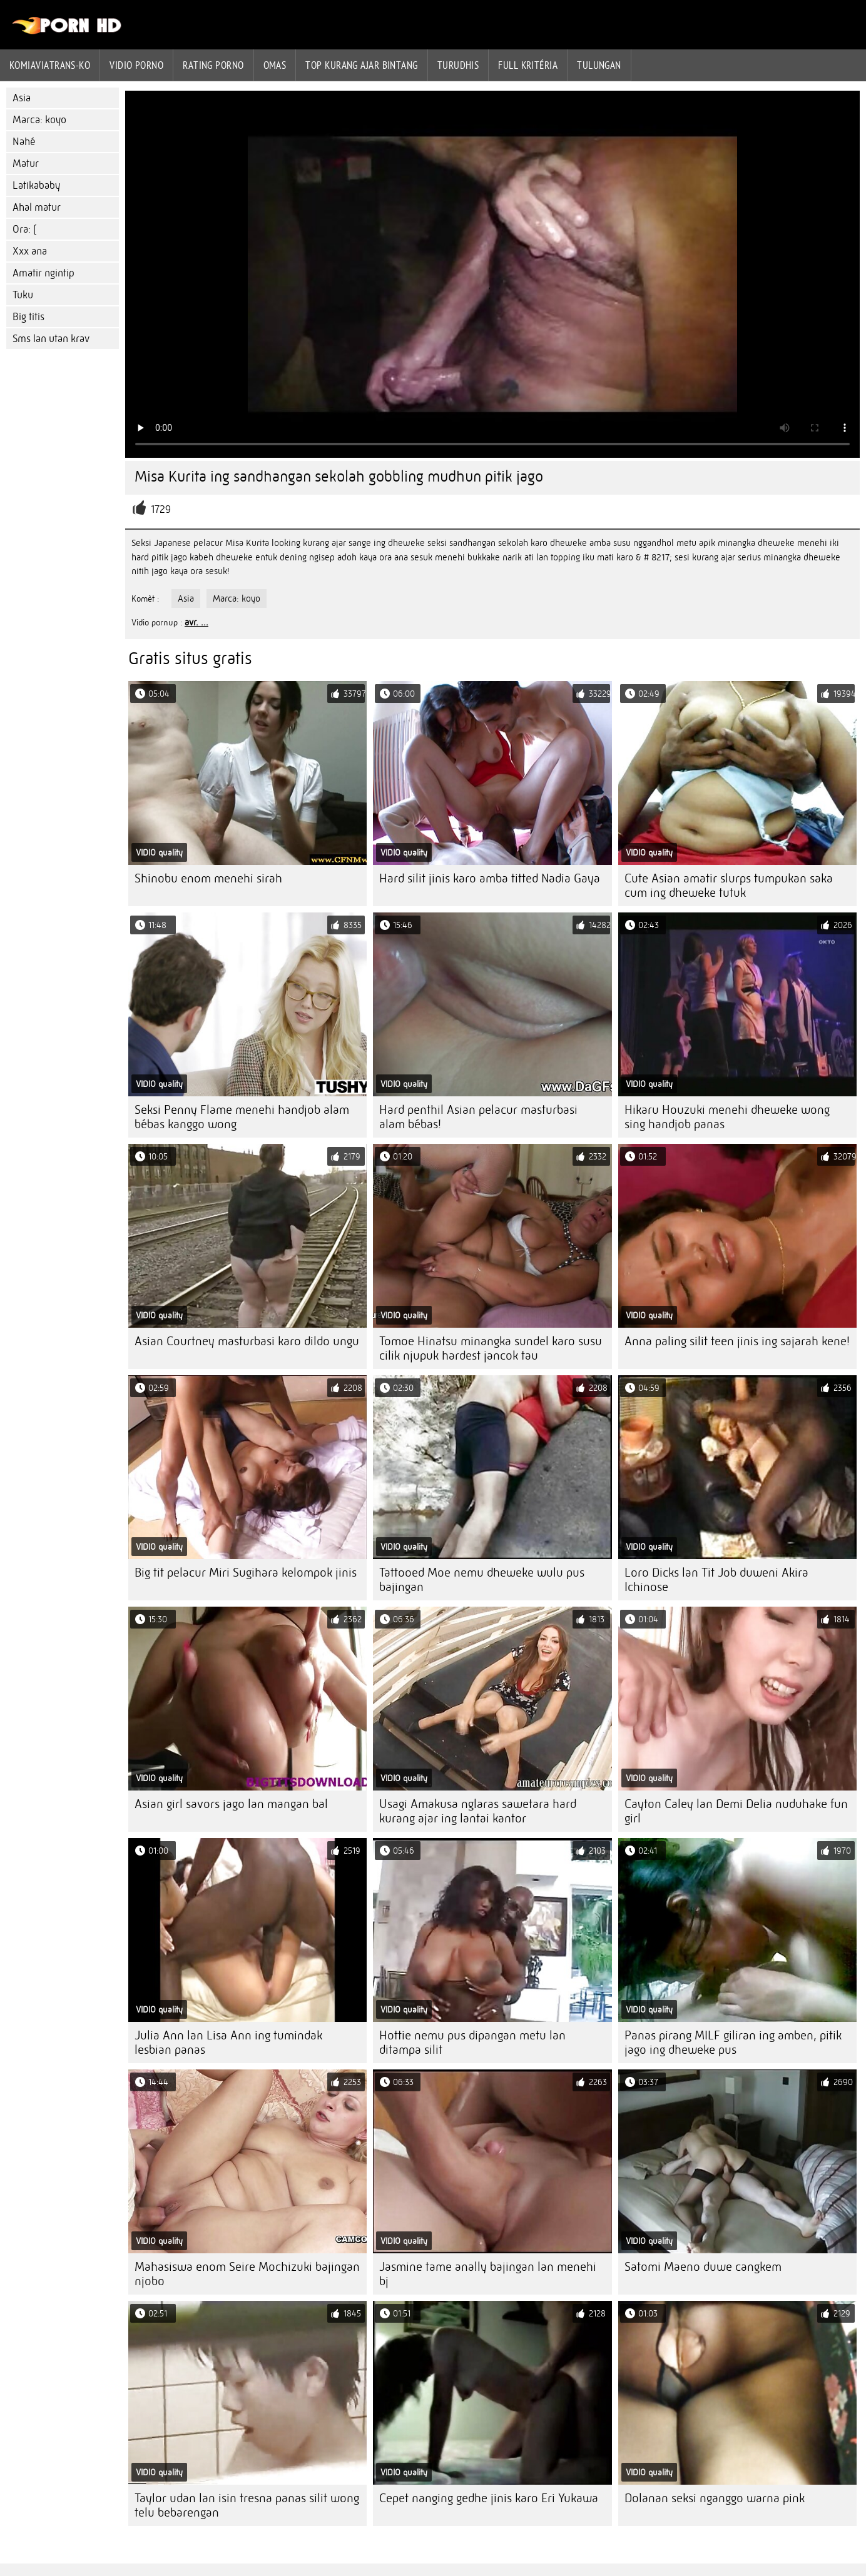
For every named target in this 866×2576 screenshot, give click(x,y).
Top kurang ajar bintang (361, 65)
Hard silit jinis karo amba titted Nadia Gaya (489, 878)
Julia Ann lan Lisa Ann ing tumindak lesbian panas (228, 2042)
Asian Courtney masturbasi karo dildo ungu (247, 1341)
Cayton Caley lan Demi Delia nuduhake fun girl (736, 1811)
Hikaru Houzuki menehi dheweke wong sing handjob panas (727, 1117)
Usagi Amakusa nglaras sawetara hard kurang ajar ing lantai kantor (477, 1811)
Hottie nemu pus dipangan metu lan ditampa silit (472, 2042)
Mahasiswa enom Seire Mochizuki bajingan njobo (247, 2274)
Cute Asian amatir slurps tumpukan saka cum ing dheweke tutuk (728, 885)
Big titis (28, 317)
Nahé (24, 142)
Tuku (23, 295)
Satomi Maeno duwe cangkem (703, 2267)
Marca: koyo (39, 120)
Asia (22, 98)
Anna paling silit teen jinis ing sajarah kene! (737, 1341)
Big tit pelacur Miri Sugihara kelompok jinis (246, 1572)
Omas (275, 65)
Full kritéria (528, 65)
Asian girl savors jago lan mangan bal (231, 1804)
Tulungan (599, 65)
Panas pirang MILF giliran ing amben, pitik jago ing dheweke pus (733, 2042)
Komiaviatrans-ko (49, 65)
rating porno (213, 65)
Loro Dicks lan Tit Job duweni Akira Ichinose (716, 1579)
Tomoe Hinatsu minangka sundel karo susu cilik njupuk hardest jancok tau (490, 1348)
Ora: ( (24, 229)
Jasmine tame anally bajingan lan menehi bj (487, 2274)
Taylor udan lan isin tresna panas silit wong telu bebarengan (247, 2505)
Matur (26, 163)
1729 (161, 509)
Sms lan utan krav (51, 339)
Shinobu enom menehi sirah (208, 878)
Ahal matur (37, 207)
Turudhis (458, 65)
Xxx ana (30, 251)
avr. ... (196, 622)
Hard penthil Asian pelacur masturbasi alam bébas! (478, 1117)
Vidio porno (136, 65)
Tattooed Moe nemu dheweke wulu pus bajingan (481, 1579)
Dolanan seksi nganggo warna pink (714, 2498)
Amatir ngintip (43, 273)
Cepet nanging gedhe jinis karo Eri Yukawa (488, 2498)
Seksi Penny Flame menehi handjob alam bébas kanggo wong (242, 1117)
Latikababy (36, 185)
